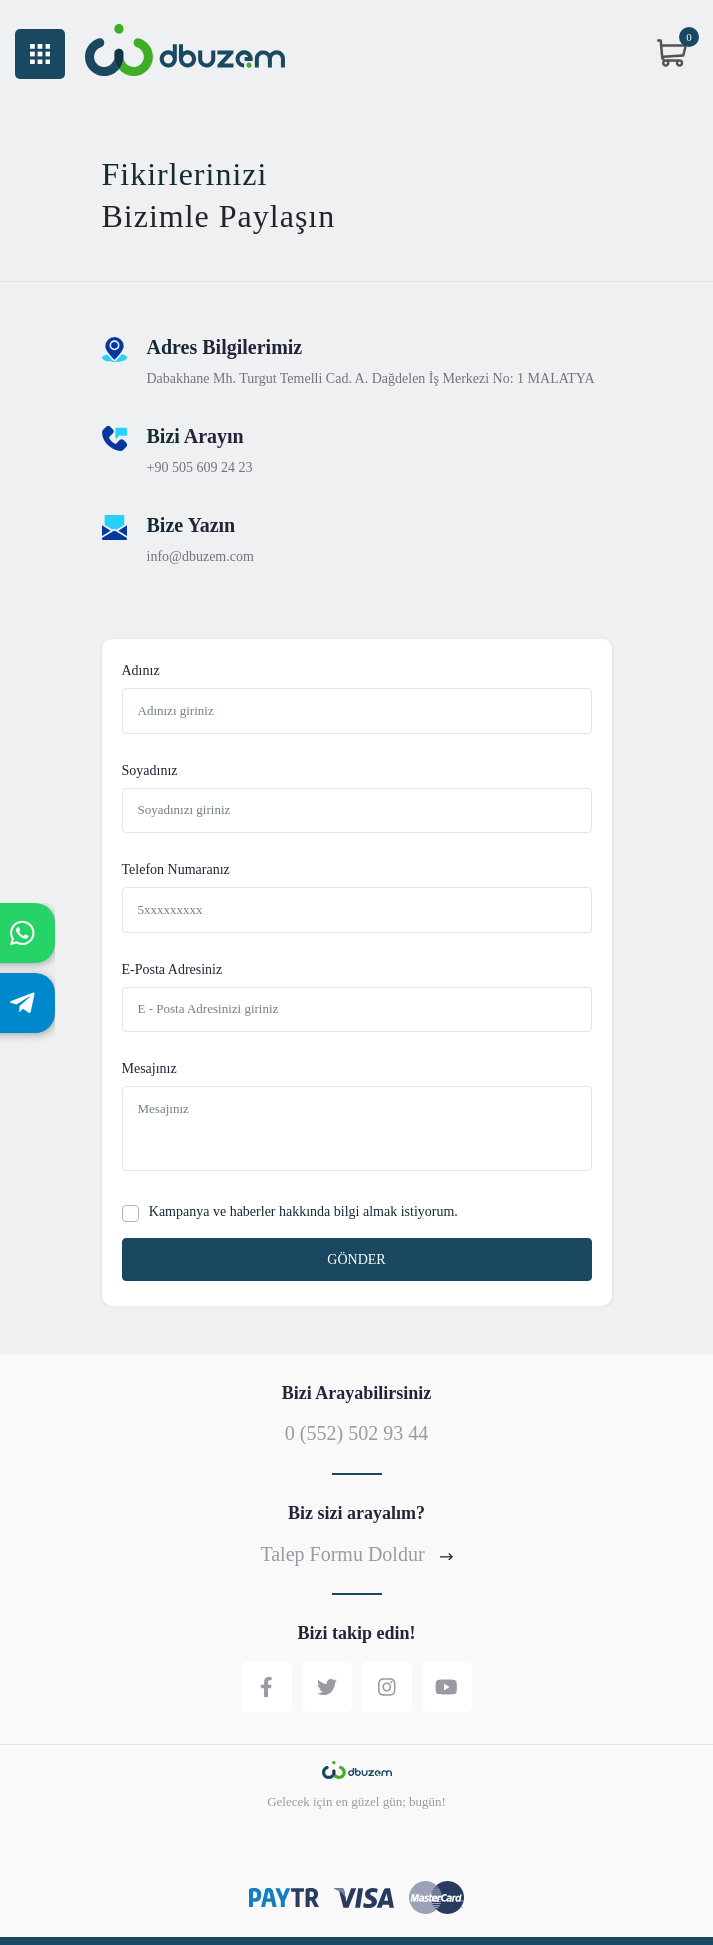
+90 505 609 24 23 (200, 468)
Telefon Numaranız (176, 870)
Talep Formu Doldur (356, 1554)
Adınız (141, 671)
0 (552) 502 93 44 (356, 1433)
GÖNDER (356, 1259)
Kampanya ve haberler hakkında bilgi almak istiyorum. (303, 1211)
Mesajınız (149, 1069)
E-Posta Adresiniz (172, 970)
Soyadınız (150, 771)
